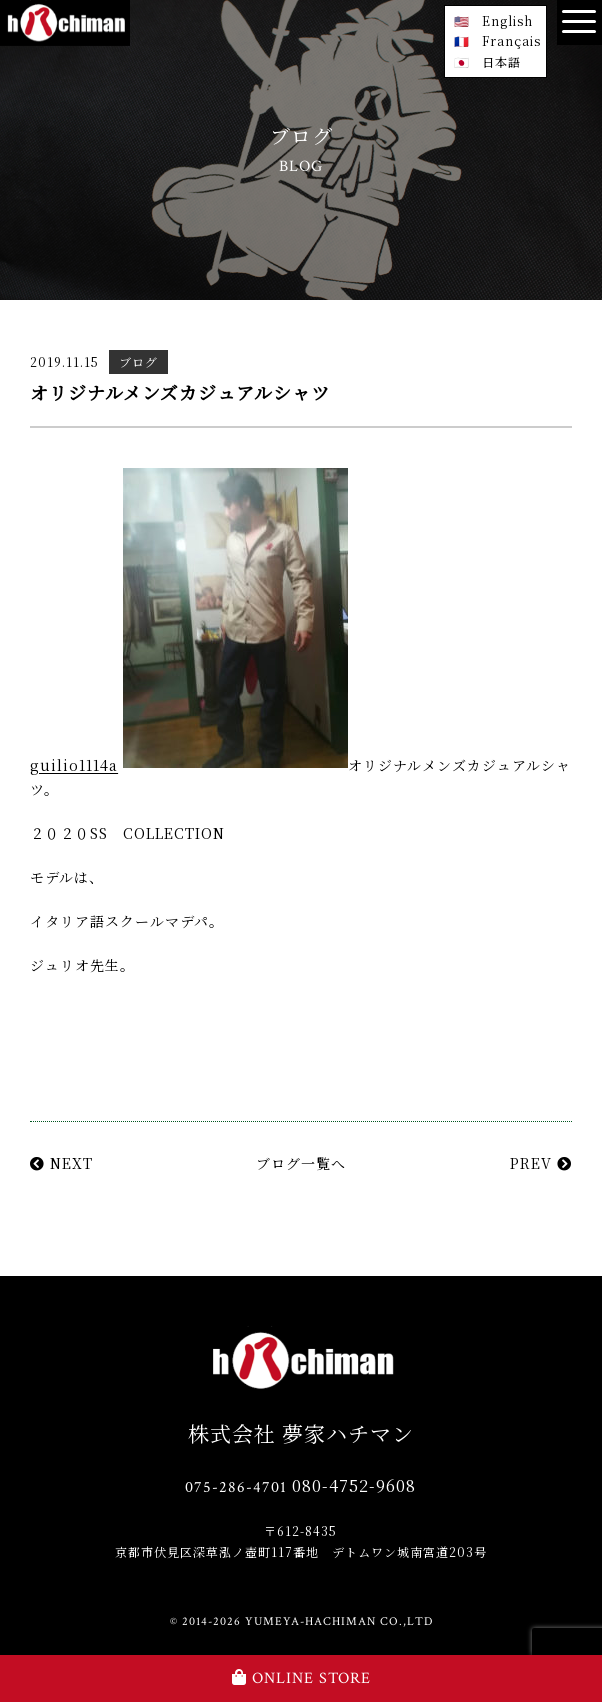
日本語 (501, 61)
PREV (541, 1163)
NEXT (61, 1163)
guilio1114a (74, 766)
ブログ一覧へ (301, 1163)
